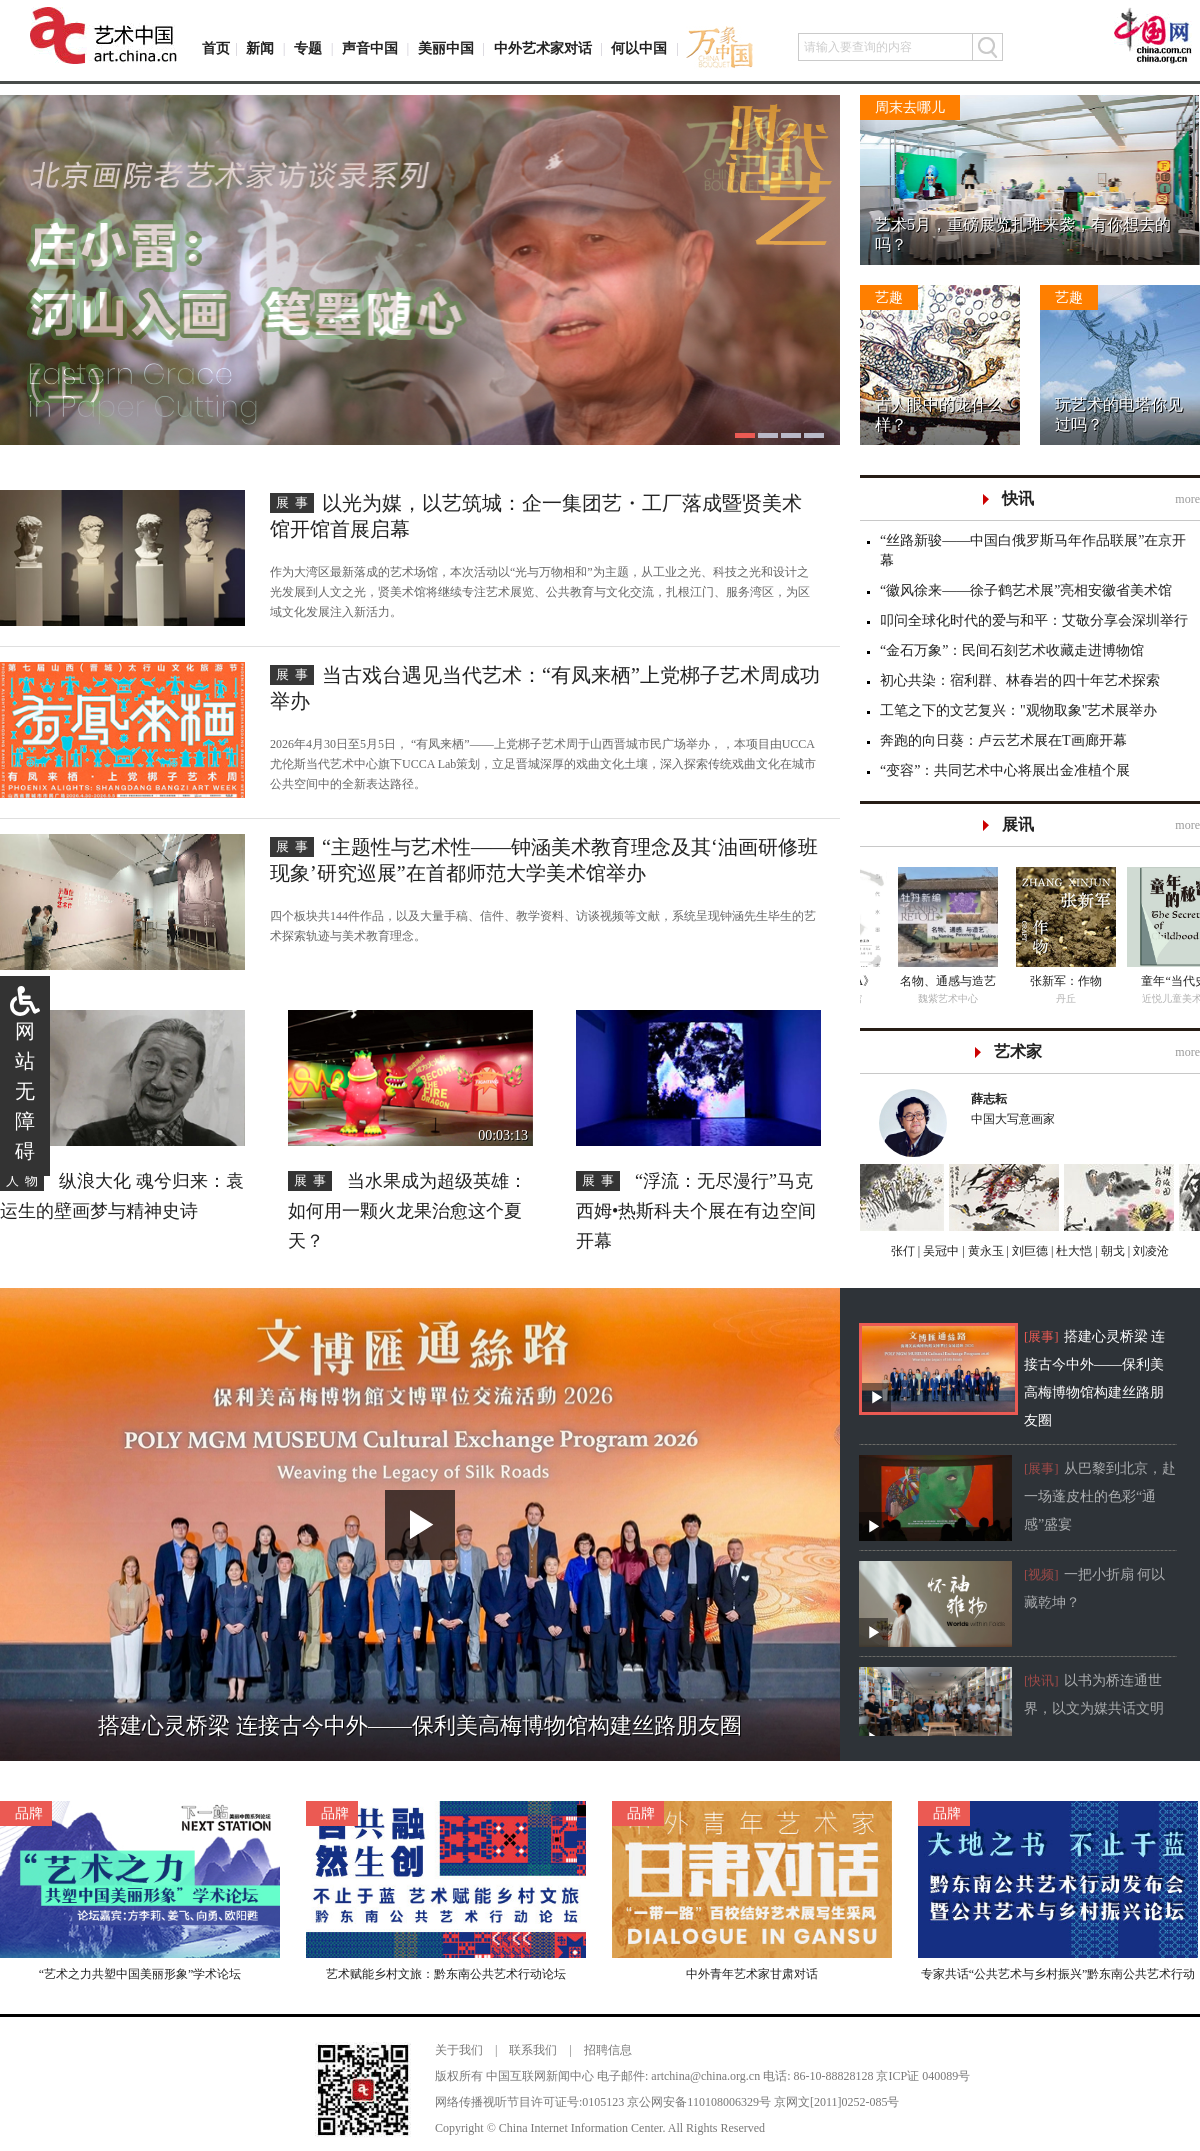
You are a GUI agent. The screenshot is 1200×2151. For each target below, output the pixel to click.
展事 (295, 502)
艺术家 (1018, 1051)
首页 (216, 48)
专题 (308, 48)
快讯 (1018, 498)
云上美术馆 (919, 998)
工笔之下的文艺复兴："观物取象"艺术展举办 (1018, 710)
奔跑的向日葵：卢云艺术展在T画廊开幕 (1003, 740)
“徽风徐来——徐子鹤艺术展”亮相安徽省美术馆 (1026, 590)
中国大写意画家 (1076, 1107)
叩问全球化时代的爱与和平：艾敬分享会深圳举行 (1034, 620)
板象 (919, 981)
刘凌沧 (1151, 1251)
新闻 (260, 48)
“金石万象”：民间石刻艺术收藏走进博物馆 (1012, 650)
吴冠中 (939, 1251)
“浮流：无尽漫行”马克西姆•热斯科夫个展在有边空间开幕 (696, 1211)
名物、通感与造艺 (1141, 981)
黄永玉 (984, 1251)
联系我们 (533, 2050)
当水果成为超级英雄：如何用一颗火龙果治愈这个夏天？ (407, 1211)
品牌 (29, 1813)
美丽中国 (446, 48)
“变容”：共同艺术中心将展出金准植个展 (1005, 770)
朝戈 (1111, 1251)
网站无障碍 (25, 1091)
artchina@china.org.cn (705, 2076)
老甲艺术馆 (1030, 998)
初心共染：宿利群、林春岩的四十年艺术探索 (1020, 680)
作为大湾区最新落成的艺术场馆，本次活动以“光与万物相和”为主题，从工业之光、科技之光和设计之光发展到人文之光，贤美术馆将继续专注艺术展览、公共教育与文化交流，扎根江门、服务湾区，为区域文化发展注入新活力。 (540, 592)
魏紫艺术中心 (1141, 998)
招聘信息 (608, 2050)
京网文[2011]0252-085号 (837, 2102)
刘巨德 (1028, 1251)
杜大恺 (1072, 1251)
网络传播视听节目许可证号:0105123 (529, 2102)
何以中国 (639, 48)
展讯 (1018, 824)
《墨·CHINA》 (1029, 981)
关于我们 (459, 2050)
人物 (25, 1180)
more (1187, 499)
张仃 (903, 1251)
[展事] (1041, 1336)
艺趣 (889, 297)
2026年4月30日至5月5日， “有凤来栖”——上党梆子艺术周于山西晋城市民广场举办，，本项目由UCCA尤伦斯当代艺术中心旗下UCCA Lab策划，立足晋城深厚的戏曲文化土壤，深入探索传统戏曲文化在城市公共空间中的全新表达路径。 (543, 764)
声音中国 (370, 48)
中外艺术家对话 (543, 48)
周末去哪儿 (910, 107)
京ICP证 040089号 (923, 2076)
